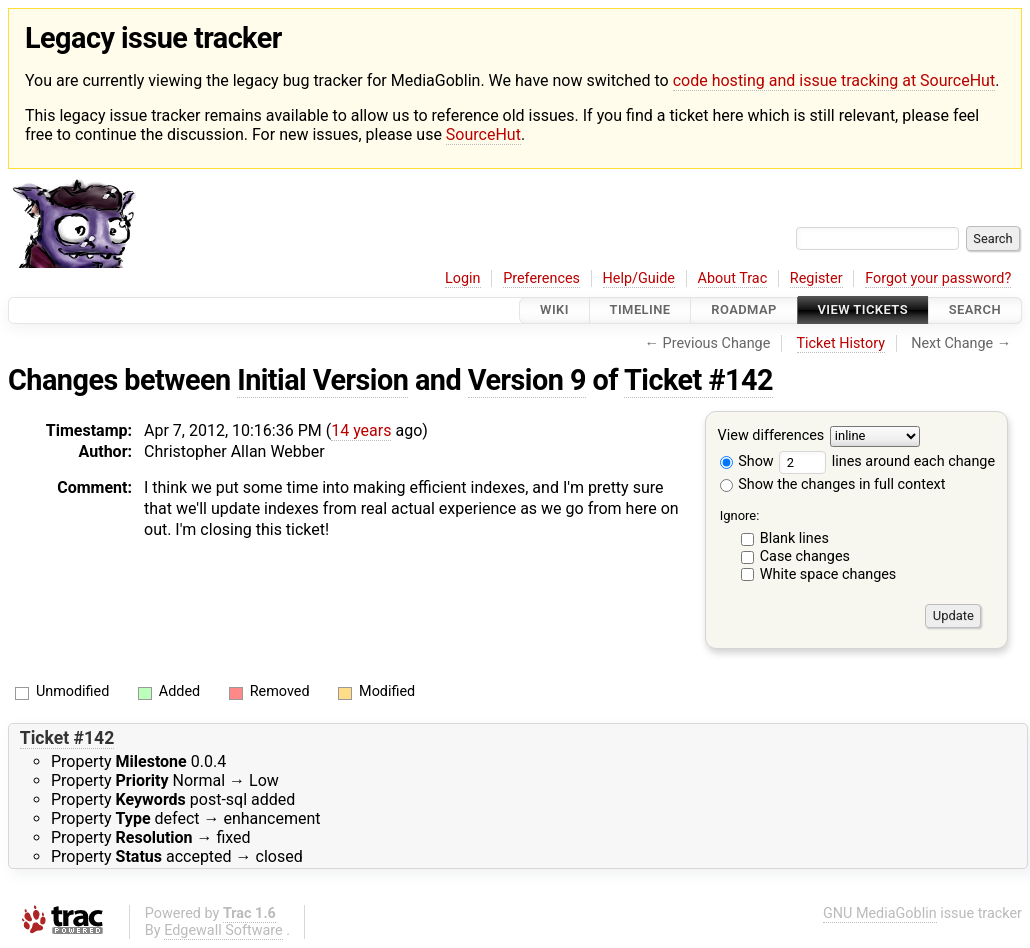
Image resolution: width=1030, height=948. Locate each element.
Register (816, 278)
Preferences (541, 278)
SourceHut (483, 134)
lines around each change (887, 461)
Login (463, 278)
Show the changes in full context (833, 484)
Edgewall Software (223, 930)
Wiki (554, 310)
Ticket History (841, 343)
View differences (771, 435)
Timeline (640, 310)
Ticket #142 (698, 380)
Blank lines (794, 538)
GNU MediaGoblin (880, 913)
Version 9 (527, 380)
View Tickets (863, 310)
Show (747, 461)
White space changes (828, 574)
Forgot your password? (938, 278)
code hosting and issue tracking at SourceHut (834, 80)
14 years (361, 430)
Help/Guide (639, 278)
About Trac (733, 278)
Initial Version (322, 380)
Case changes (805, 556)
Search (975, 310)
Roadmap (744, 310)
